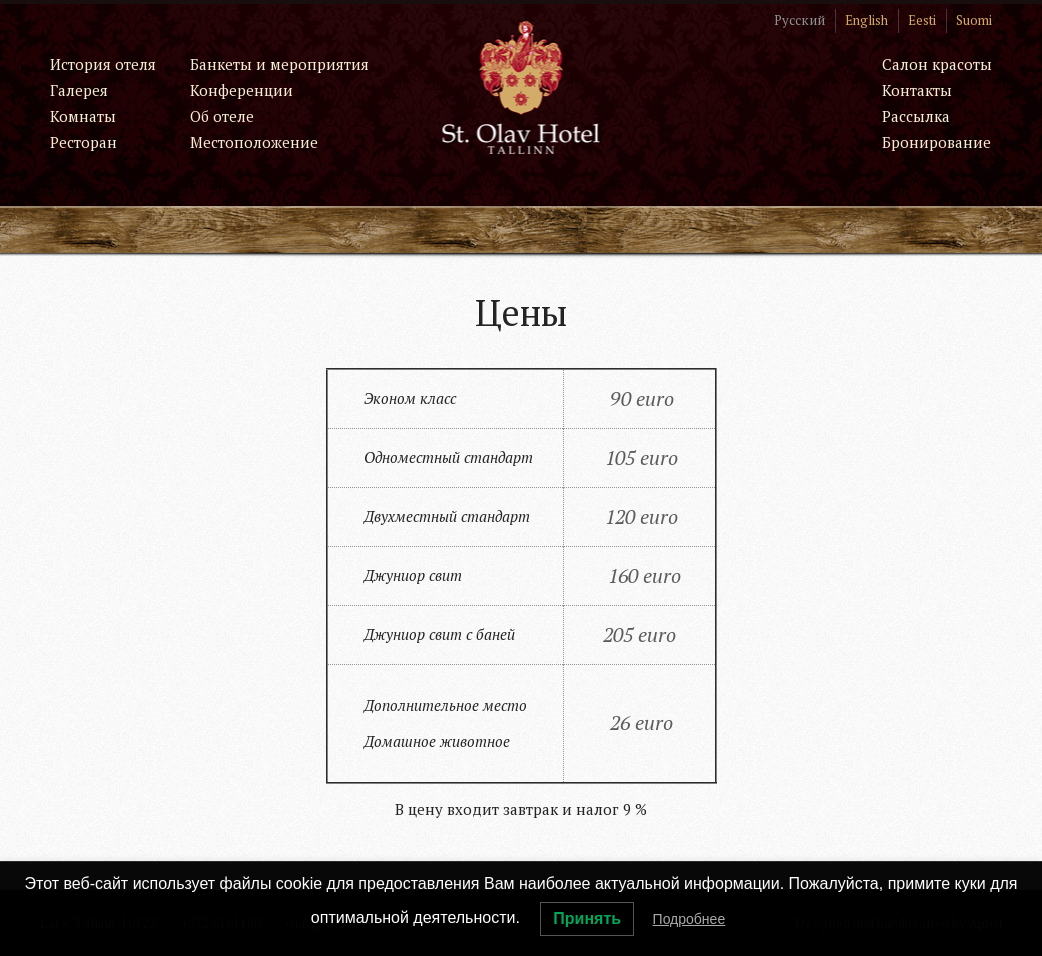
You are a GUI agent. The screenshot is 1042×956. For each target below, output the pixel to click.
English (866, 20)
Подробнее (689, 919)
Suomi (974, 20)
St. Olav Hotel (521, 86)
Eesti (922, 20)
